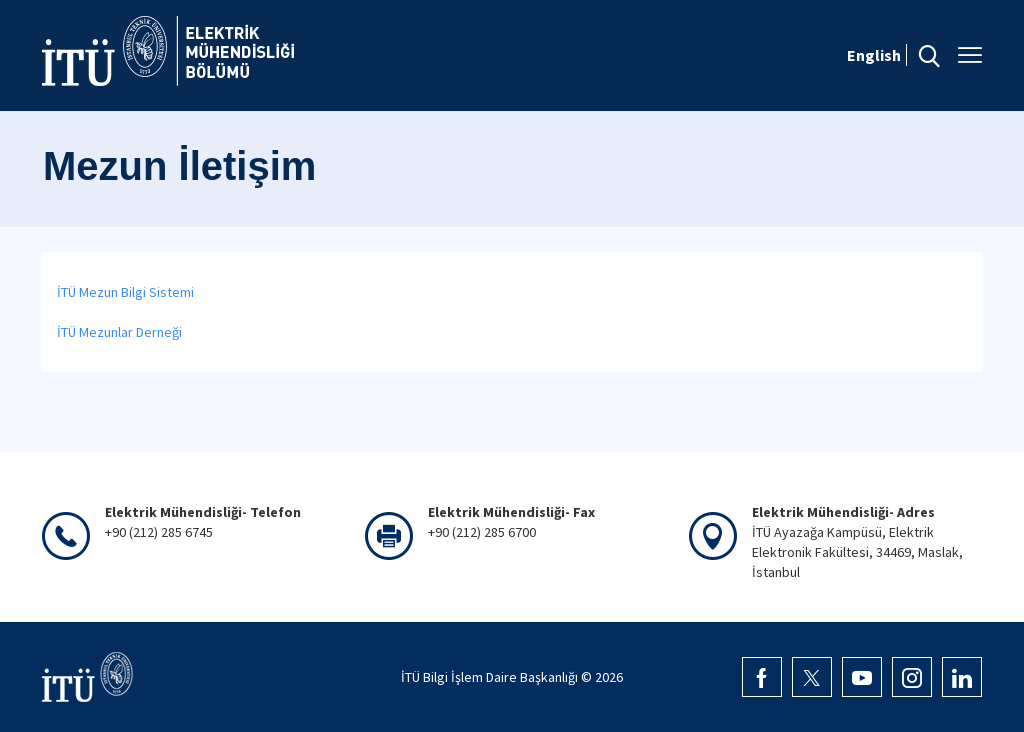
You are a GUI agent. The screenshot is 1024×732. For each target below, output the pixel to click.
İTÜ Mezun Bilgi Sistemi (125, 292)
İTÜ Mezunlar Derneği (119, 332)
